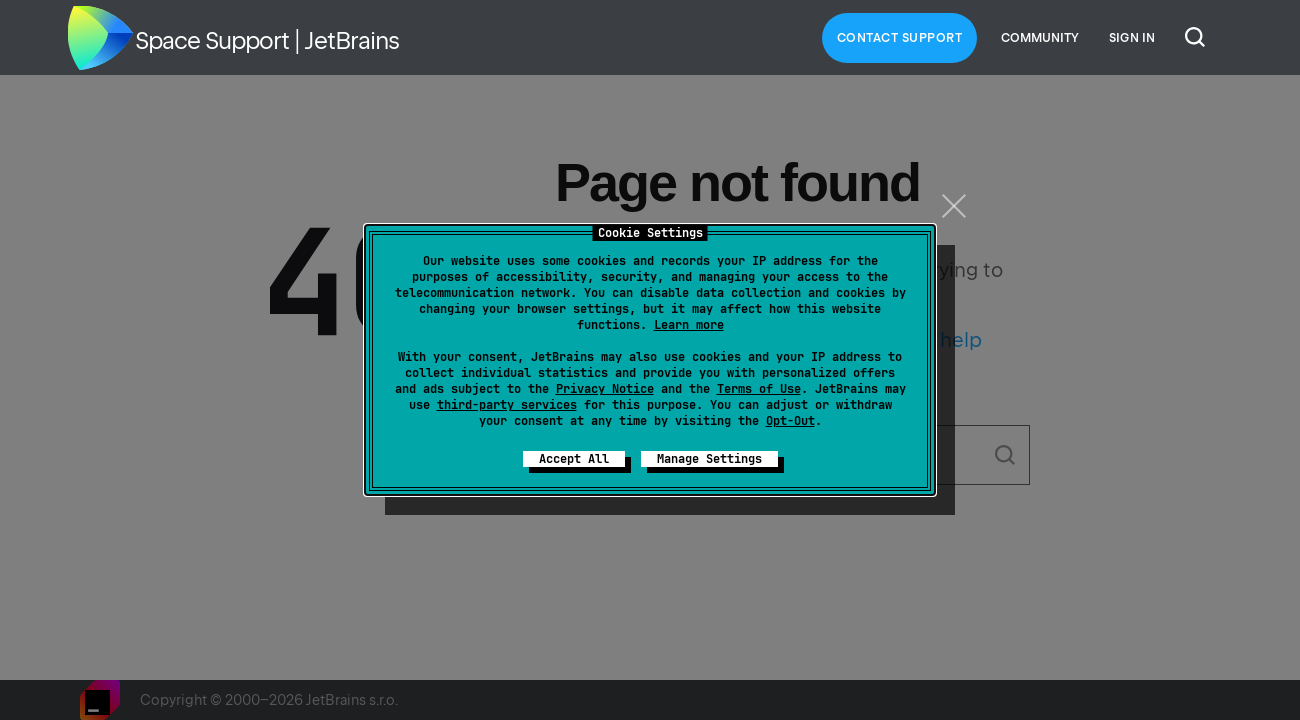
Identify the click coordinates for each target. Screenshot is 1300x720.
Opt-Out (790, 421)
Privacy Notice (605, 389)
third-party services (507, 405)
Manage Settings (709, 459)
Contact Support (900, 38)
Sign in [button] (1132, 38)
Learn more (689, 325)
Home (100, 38)
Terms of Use (759, 389)
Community (1040, 38)
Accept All (574, 459)
